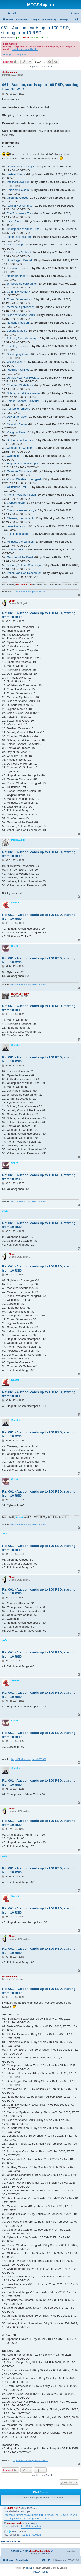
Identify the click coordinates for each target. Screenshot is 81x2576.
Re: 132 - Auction (31, 2526)
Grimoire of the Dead (20, 557)
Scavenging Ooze (18, 354)
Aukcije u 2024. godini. (15, 54)
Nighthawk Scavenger (20, 166)
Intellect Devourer (18, 182)
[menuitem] (11, 13)
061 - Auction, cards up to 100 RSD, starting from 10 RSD (35, 30)
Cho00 (14, 946)
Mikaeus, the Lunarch (20, 518)
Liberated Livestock (19, 236)
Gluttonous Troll (17, 487)
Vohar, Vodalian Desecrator (24, 573)
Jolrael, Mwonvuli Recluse (23, 377)
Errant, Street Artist (19, 299)
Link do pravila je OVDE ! (25, 49)
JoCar (5, 1211)
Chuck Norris (13, 2508)
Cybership (13, 455)
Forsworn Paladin (18, 190)
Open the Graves (17, 197)
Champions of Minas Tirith (23, 229)
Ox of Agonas (15, 549)
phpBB (29, 2568)
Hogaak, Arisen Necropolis (23, 463)
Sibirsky (15, 1045)
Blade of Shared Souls (21, 315)
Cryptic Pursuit (16, 502)
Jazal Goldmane (17, 526)
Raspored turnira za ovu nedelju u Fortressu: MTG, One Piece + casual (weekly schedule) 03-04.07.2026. (41, 2516)
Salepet (15, 902)
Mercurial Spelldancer (20, 307)
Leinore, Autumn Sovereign (24, 565)
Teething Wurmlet (18, 369)
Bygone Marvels (17, 330)
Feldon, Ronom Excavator (23, 401)
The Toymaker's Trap (20, 213)
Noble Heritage (16, 275)
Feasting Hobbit (17, 346)
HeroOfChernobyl (20, 994)
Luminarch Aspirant (19, 252)
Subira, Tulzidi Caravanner (23, 393)
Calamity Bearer (17, 424)
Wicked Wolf (14, 361)
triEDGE (44, 37)
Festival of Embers (18, 408)
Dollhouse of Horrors (20, 440)
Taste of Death (16, 174)
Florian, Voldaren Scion (21, 494)
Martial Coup (15, 244)
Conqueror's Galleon (20, 447)
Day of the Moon (17, 416)
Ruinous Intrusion (18, 322)
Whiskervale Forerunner (22, 283)
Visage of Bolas (16, 432)
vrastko (34, 37)
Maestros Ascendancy (20, 510)
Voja (9, 2531)
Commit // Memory (18, 291)
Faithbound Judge (18, 533)
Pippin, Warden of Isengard (24, 479)
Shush (12, 601)
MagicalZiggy (18, 840)
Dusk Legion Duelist (19, 260)
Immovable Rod (17, 268)
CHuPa (25, 37)
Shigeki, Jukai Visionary (22, 338)
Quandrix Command (19, 471)
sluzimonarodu (9, 72)
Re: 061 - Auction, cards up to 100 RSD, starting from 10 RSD (39, 615)
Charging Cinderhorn (20, 385)
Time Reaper (15, 221)
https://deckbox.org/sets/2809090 (28, 984)
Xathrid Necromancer (20, 205)
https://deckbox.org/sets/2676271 (30, 591)
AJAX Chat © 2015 (20, 2551)
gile (18, 37)
